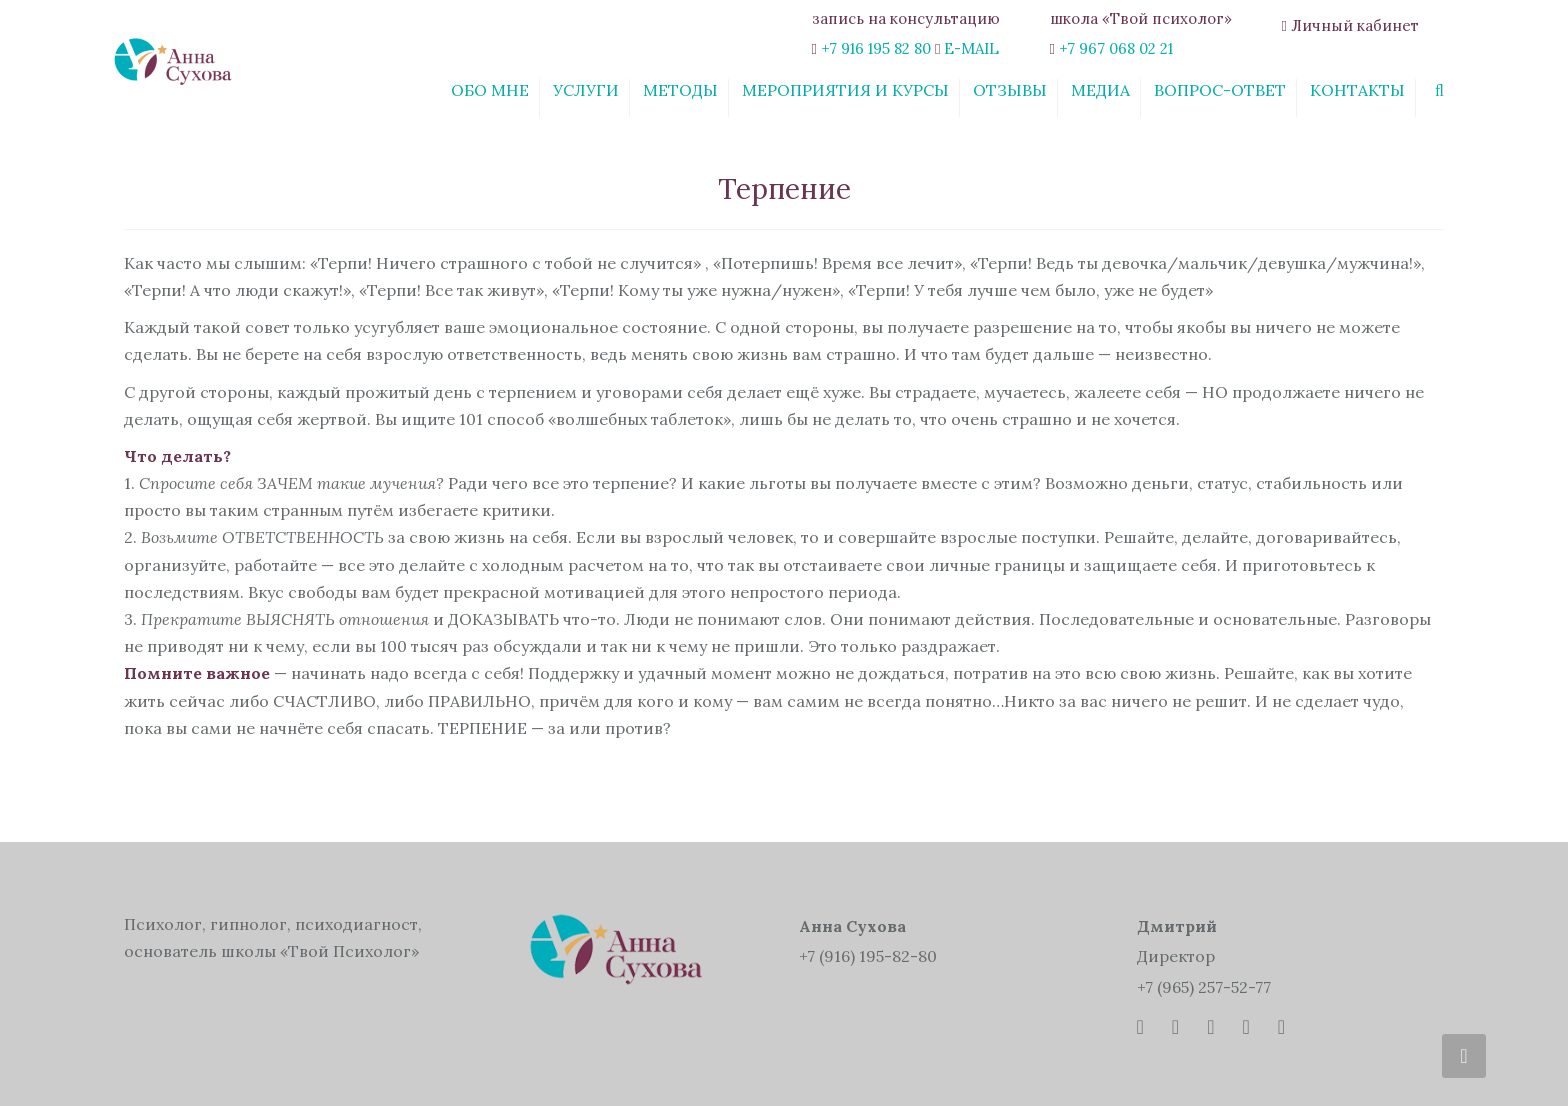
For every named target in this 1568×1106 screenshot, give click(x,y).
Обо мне (490, 90)
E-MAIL (971, 48)
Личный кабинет (1355, 25)
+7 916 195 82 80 (876, 48)
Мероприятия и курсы (845, 90)
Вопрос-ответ (1220, 90)
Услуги (586, 90)
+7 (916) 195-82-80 (868, 956)
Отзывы (1010, 90)
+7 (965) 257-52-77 (1204, 987)
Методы (680, 90)
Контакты (1357, 90)
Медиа (1100, 90)
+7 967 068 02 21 (1116, 48)
